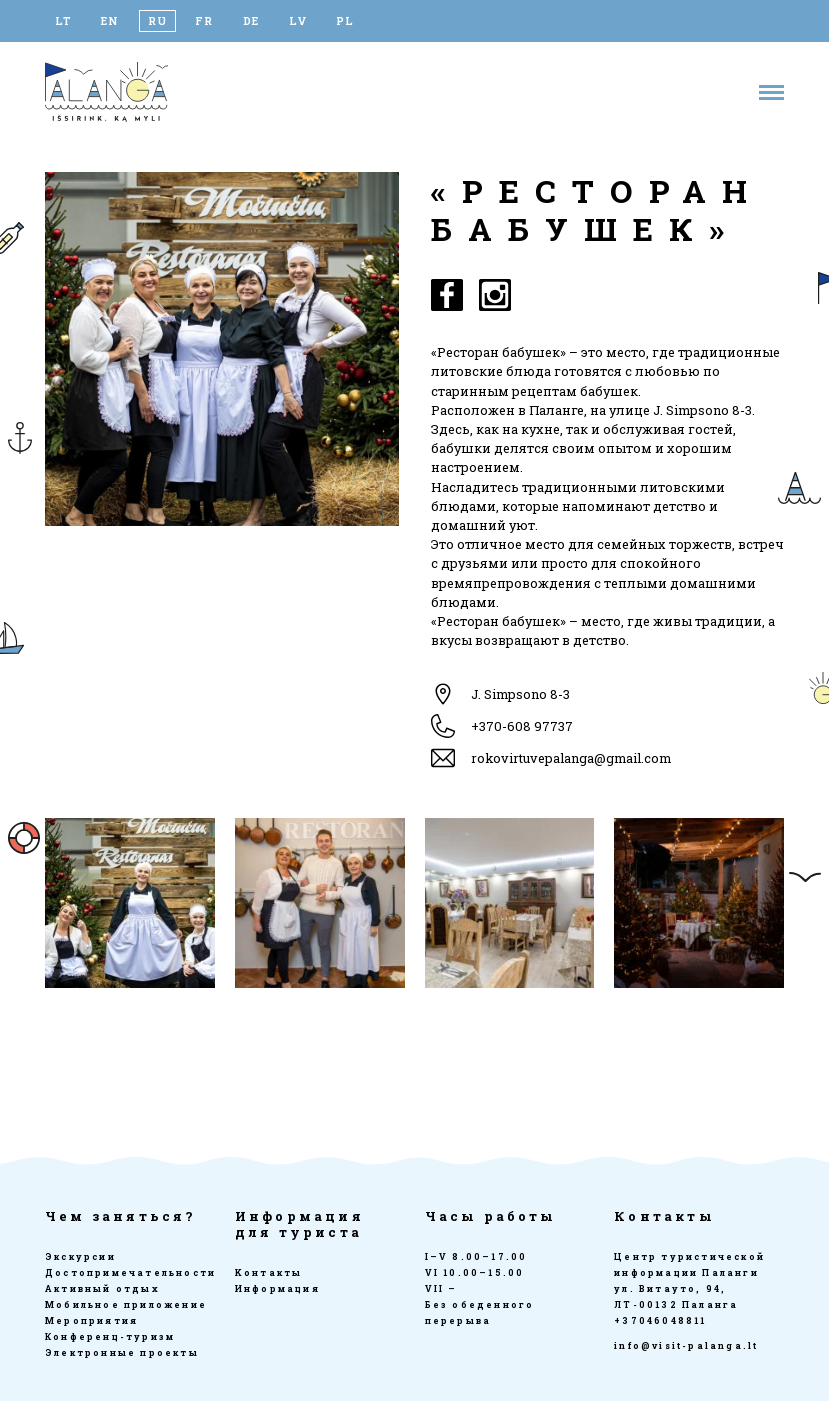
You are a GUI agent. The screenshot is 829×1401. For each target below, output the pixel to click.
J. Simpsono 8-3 (520, 694)
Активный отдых (102, 1288)
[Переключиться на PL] (345, 21)
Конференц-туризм (110, 1336)
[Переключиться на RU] (157, 21)
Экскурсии (80, 1256)
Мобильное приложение (126, 1304)
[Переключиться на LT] (63, 21)
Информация (277, 1288)
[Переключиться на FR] (204, 21)
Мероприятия (91, 1320)
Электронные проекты (122, 1352)
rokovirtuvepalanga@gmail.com (571, 758)
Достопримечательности (130, 1272)
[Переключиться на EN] (110, 21)
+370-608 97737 (522, 726)
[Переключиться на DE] (251, 21)
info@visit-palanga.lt (686, 1345)
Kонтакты (269, 1272)
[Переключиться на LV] (298, 21)
